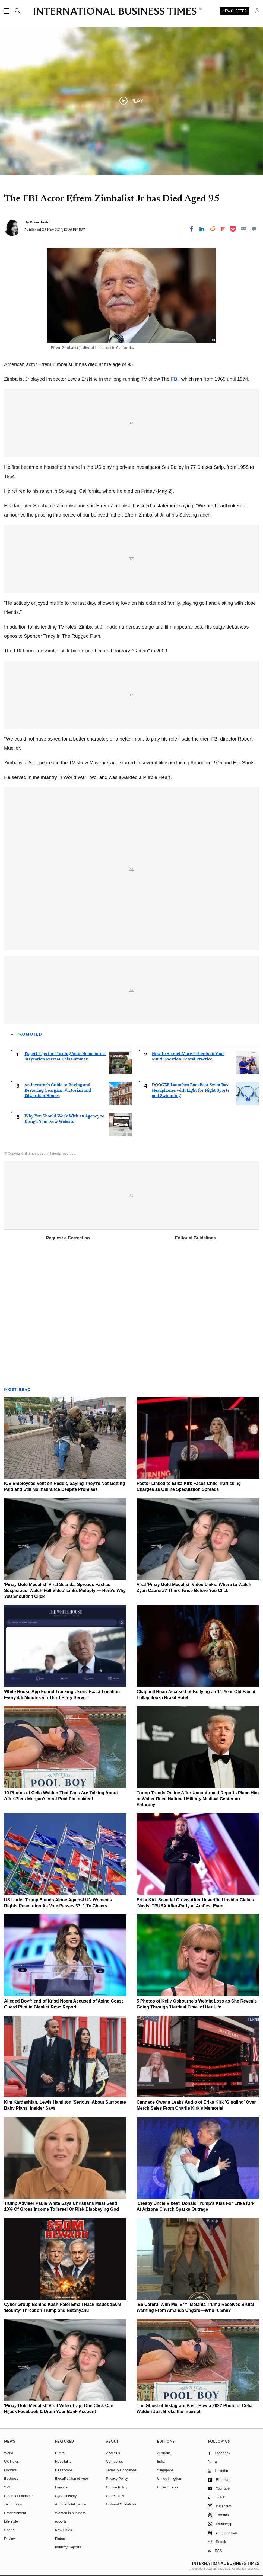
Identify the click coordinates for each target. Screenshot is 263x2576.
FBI (175, 379)
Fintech (61, 2539)
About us (113, 2453)
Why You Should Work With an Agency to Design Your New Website (64, 1118)
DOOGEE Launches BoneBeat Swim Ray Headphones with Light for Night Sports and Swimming (191, 1090)
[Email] (243, 229)
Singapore (165, 2470)
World (8, 2453)
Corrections (115, 2496)
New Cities (63, 2530)
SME (8, 2487)
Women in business (70, 2513)
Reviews (10, 2539)
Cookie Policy (117, 2487)
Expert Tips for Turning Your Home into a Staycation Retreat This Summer (65, 1056)
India (160, 2461)
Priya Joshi (39, 222)
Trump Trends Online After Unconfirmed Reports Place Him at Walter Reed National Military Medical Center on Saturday (198, 1798)
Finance (61, 2487)
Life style (11, 2521)
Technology (13, 2504)
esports (61, 2521)
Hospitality (63, 2461)
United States (167, 2487)
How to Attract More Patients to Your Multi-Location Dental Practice (188, 1056)
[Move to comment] (254, 229)
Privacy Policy (117, 2478)
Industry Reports (68, 2547)
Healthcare (63, 2470)
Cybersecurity (66, 2496)
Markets (10, 2470)
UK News (11, 2461)
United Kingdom (169, 2478)
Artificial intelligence (70, 2504)
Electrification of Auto (71, 2478)
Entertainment (15, 2513)
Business (11, 2478)
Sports (9, 2530)
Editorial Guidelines (195, 1238)
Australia (164, 2453)
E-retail (60, 2453)
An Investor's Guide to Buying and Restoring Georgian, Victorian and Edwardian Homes (57, 1090)
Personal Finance (17, 2496)
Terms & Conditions (121, 2470)
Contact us (114, 2461)
